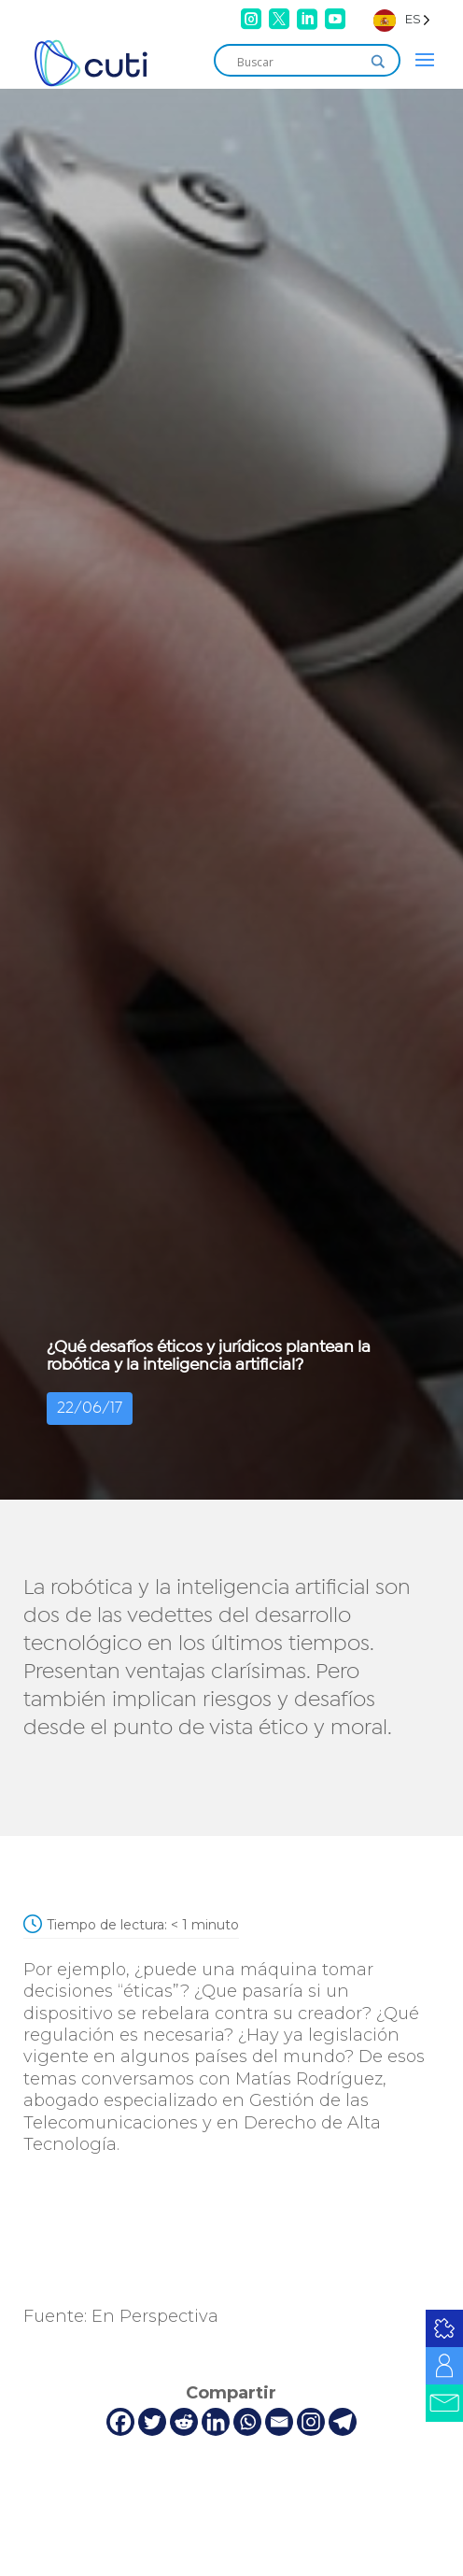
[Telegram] (343, 2422)
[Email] (279, 2422)
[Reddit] (184, 2422)
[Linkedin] (216, 2422)
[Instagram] (311, 2422)
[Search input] (298, 61)
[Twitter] (152, 2422)
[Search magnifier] (378, 61)
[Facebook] (120, 2422)
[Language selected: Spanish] (402, 19)
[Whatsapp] (247, 2422)
